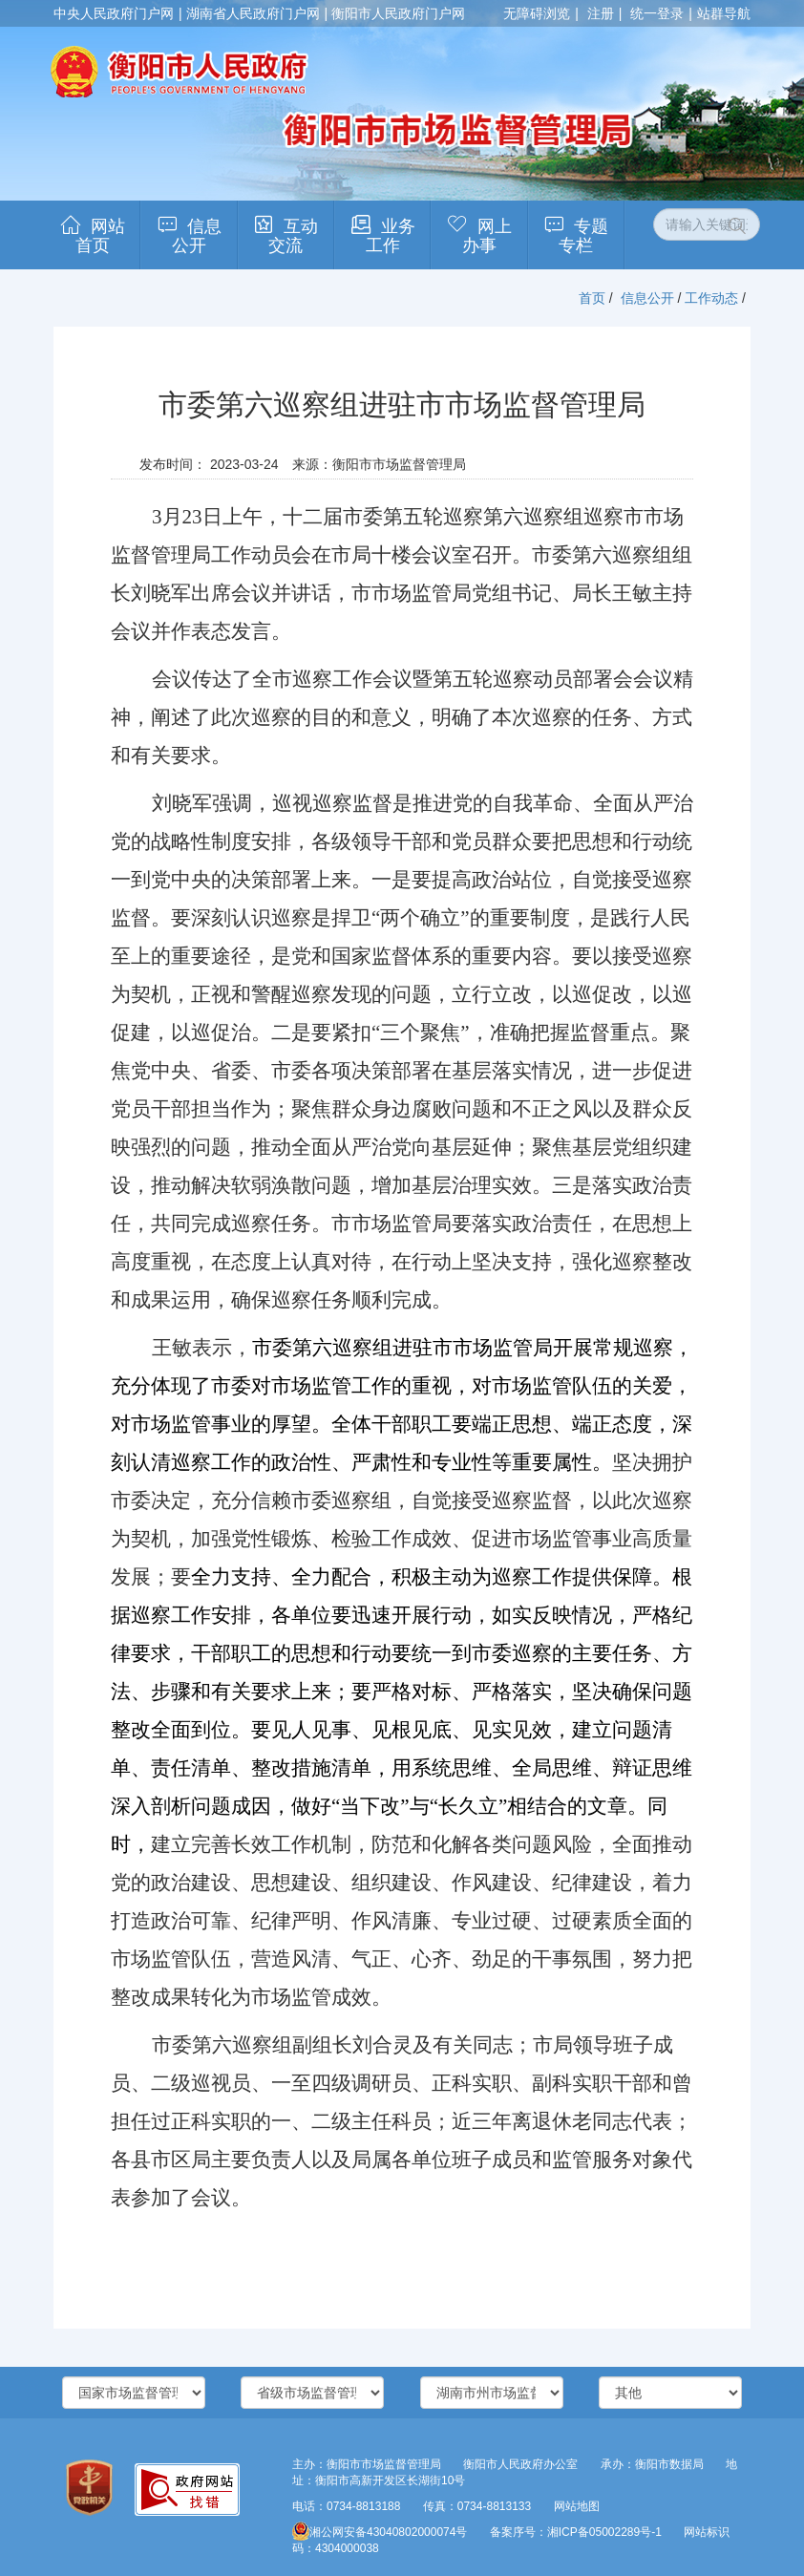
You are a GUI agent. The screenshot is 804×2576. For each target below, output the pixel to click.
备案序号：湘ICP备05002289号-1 (576, 2532)
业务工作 (390, 236)
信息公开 (197, 236)
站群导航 (724, 13)
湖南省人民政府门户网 (253, 13)
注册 (600, 13)
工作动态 (711, 298)
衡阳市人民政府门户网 (398, 13)
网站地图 (577, 2506)
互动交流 (293, 236)
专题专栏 (583, 236)
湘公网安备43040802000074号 (379, 2532)
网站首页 (100, 236)
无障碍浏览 (536, 13)
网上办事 (487, 236)
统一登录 (657, 13)
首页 (592, 298)
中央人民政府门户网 (113, 13)
